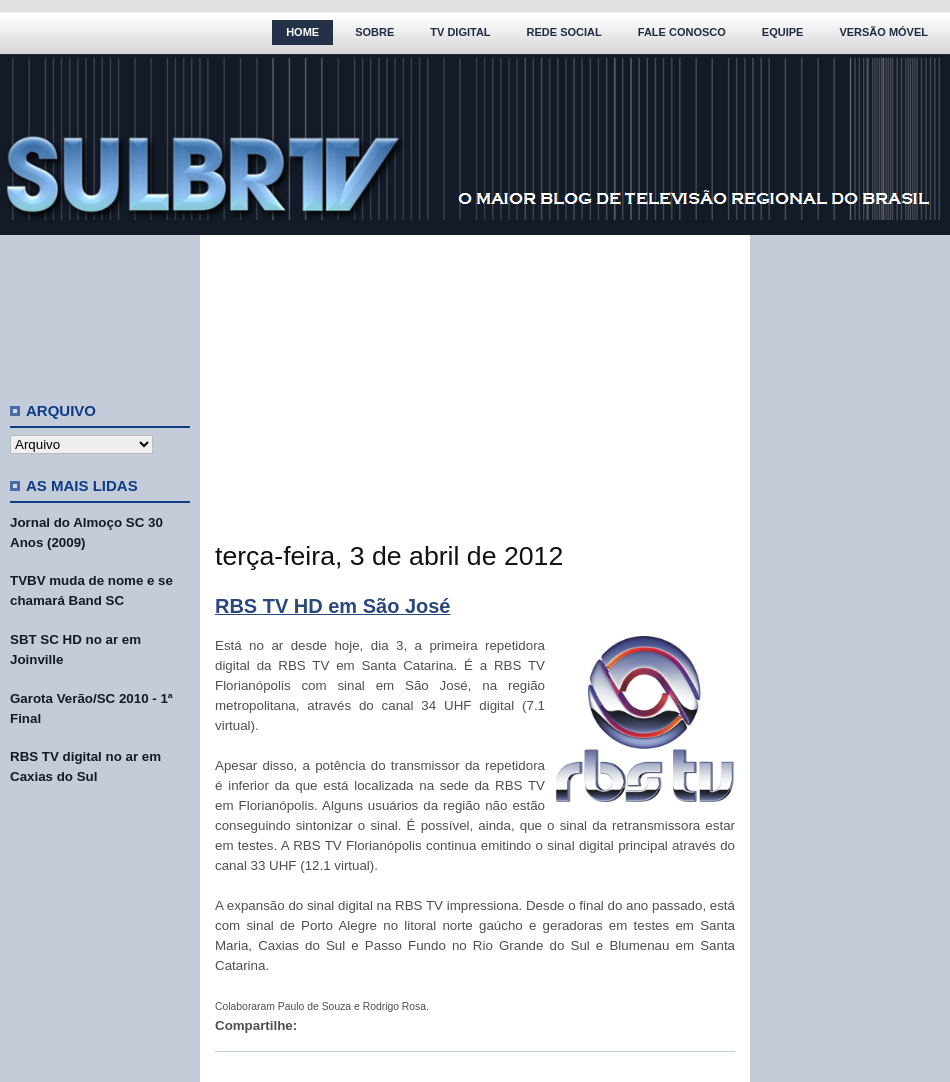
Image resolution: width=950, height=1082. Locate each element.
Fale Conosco (682, 32)
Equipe (783, 32)
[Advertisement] (100, 310)
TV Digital (460, 32)
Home (302, 32)
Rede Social (564, 32)
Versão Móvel (883, 32)
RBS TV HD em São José (332, 606)
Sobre (374, 32)
